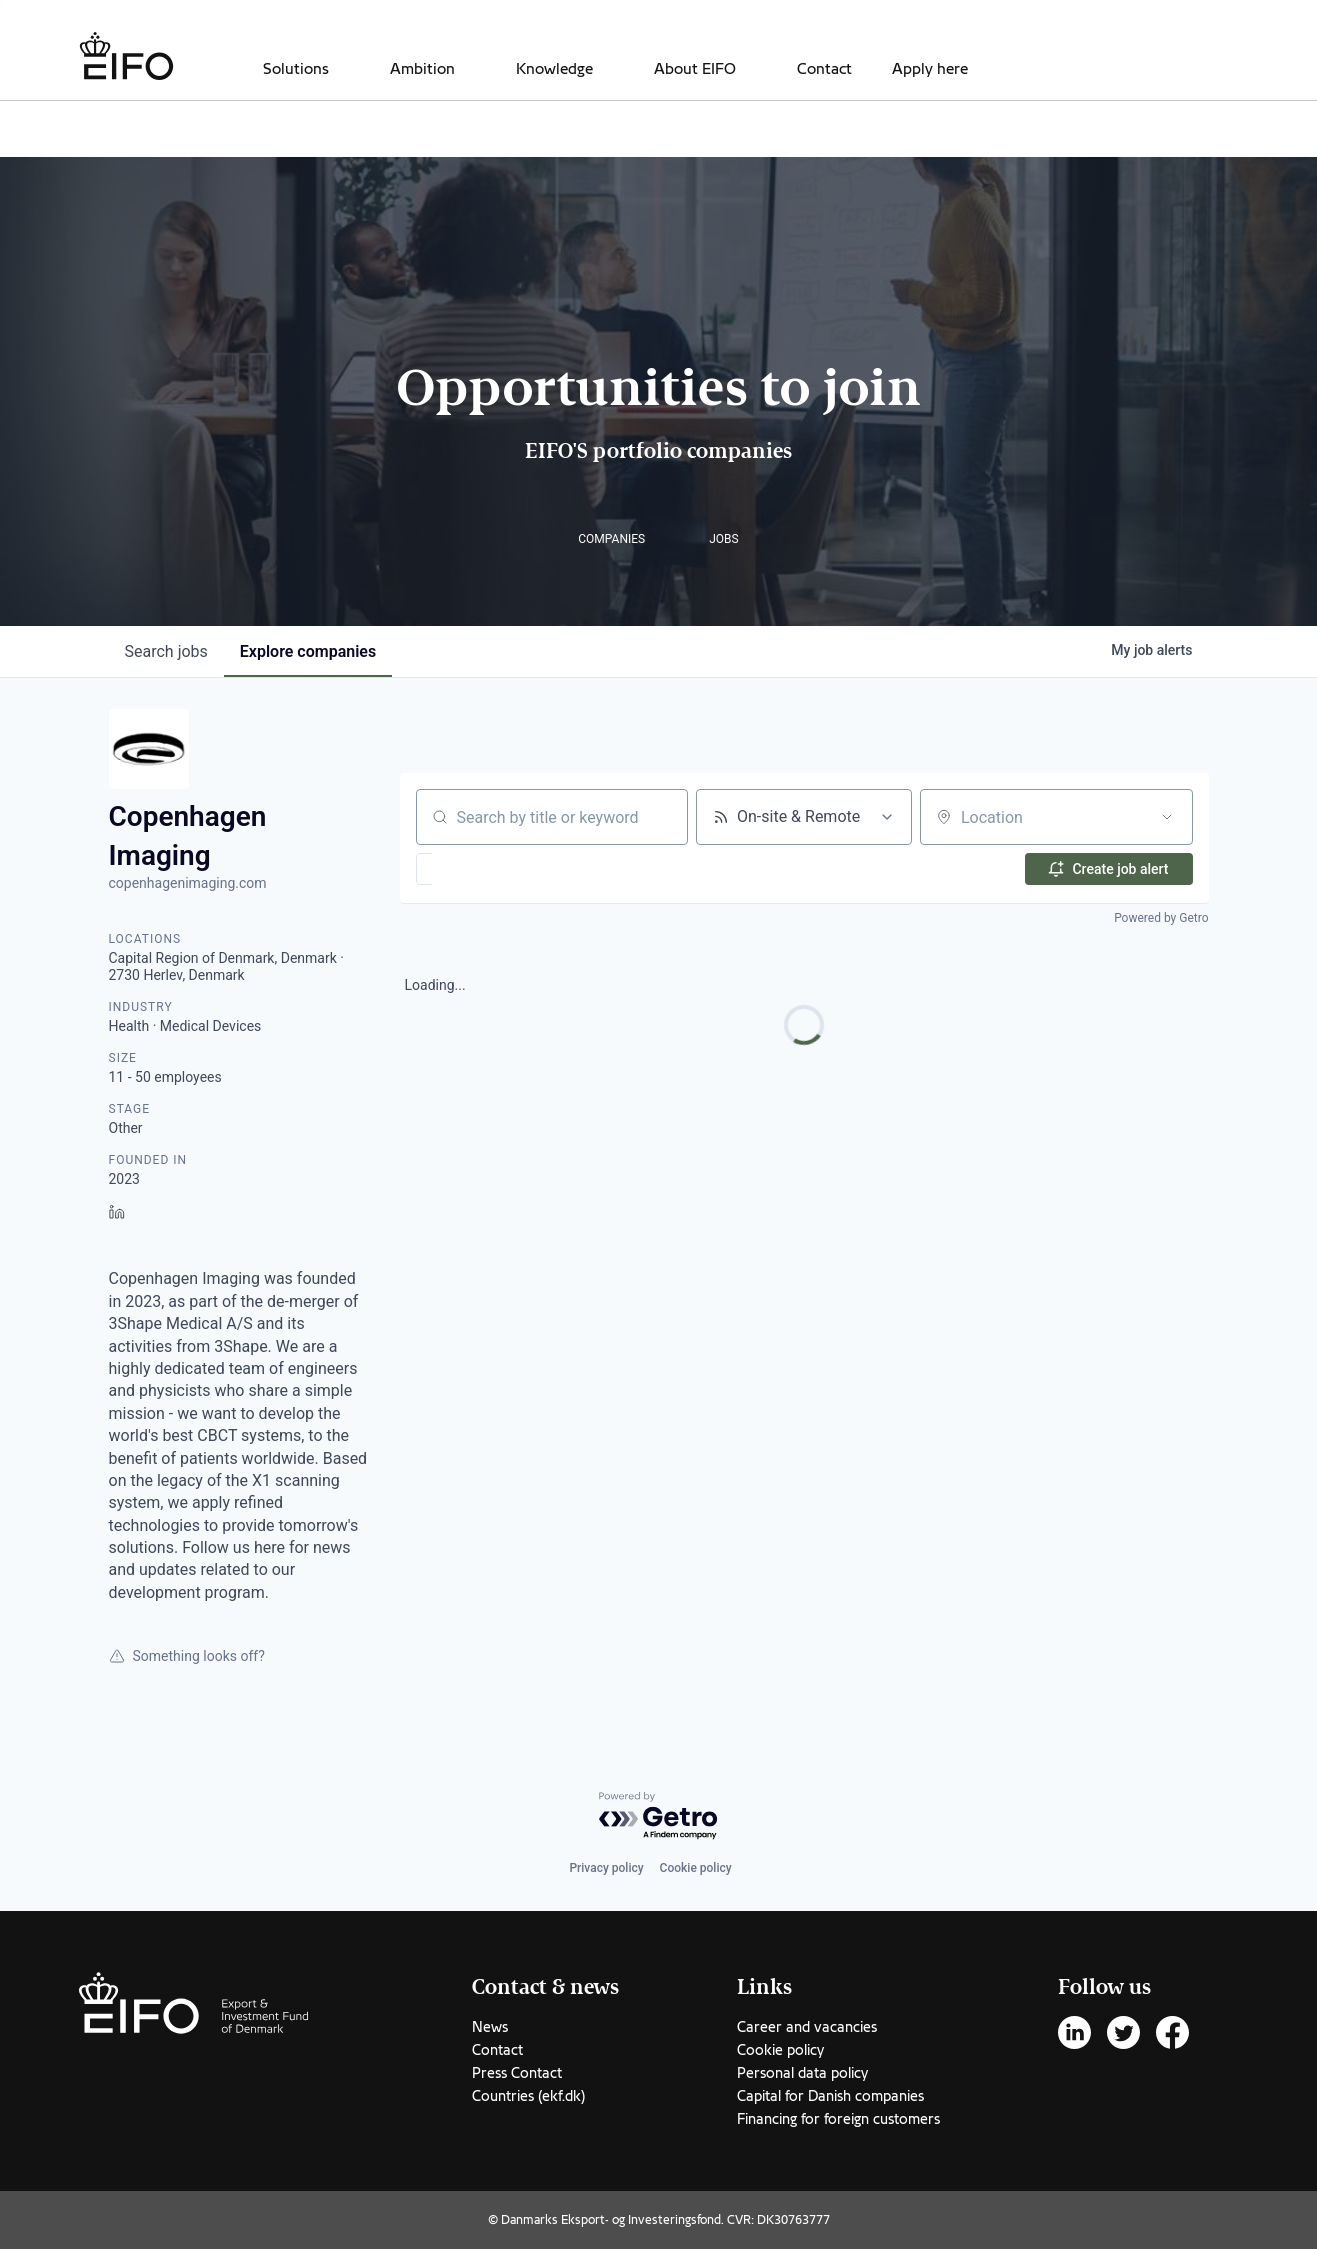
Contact (824, 69)
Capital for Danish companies (830, 2096)
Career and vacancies (807, 2027)
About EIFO (695, 69)
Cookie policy (696, 1868)
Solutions (296, 69)
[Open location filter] (1167, 817)
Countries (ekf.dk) (528, 2096)
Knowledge (554, 69)
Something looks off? (187, 1656)
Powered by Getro (1161, 918)
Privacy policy (606, 1868)
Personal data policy (802, 2073)
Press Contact (517, 2073)
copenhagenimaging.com (188, 883)
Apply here (930, 69)
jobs (166, 651)
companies (308, 651)
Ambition (422, 69)
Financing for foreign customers (838, 2119)
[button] (482, 869)
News (490, 2027)
